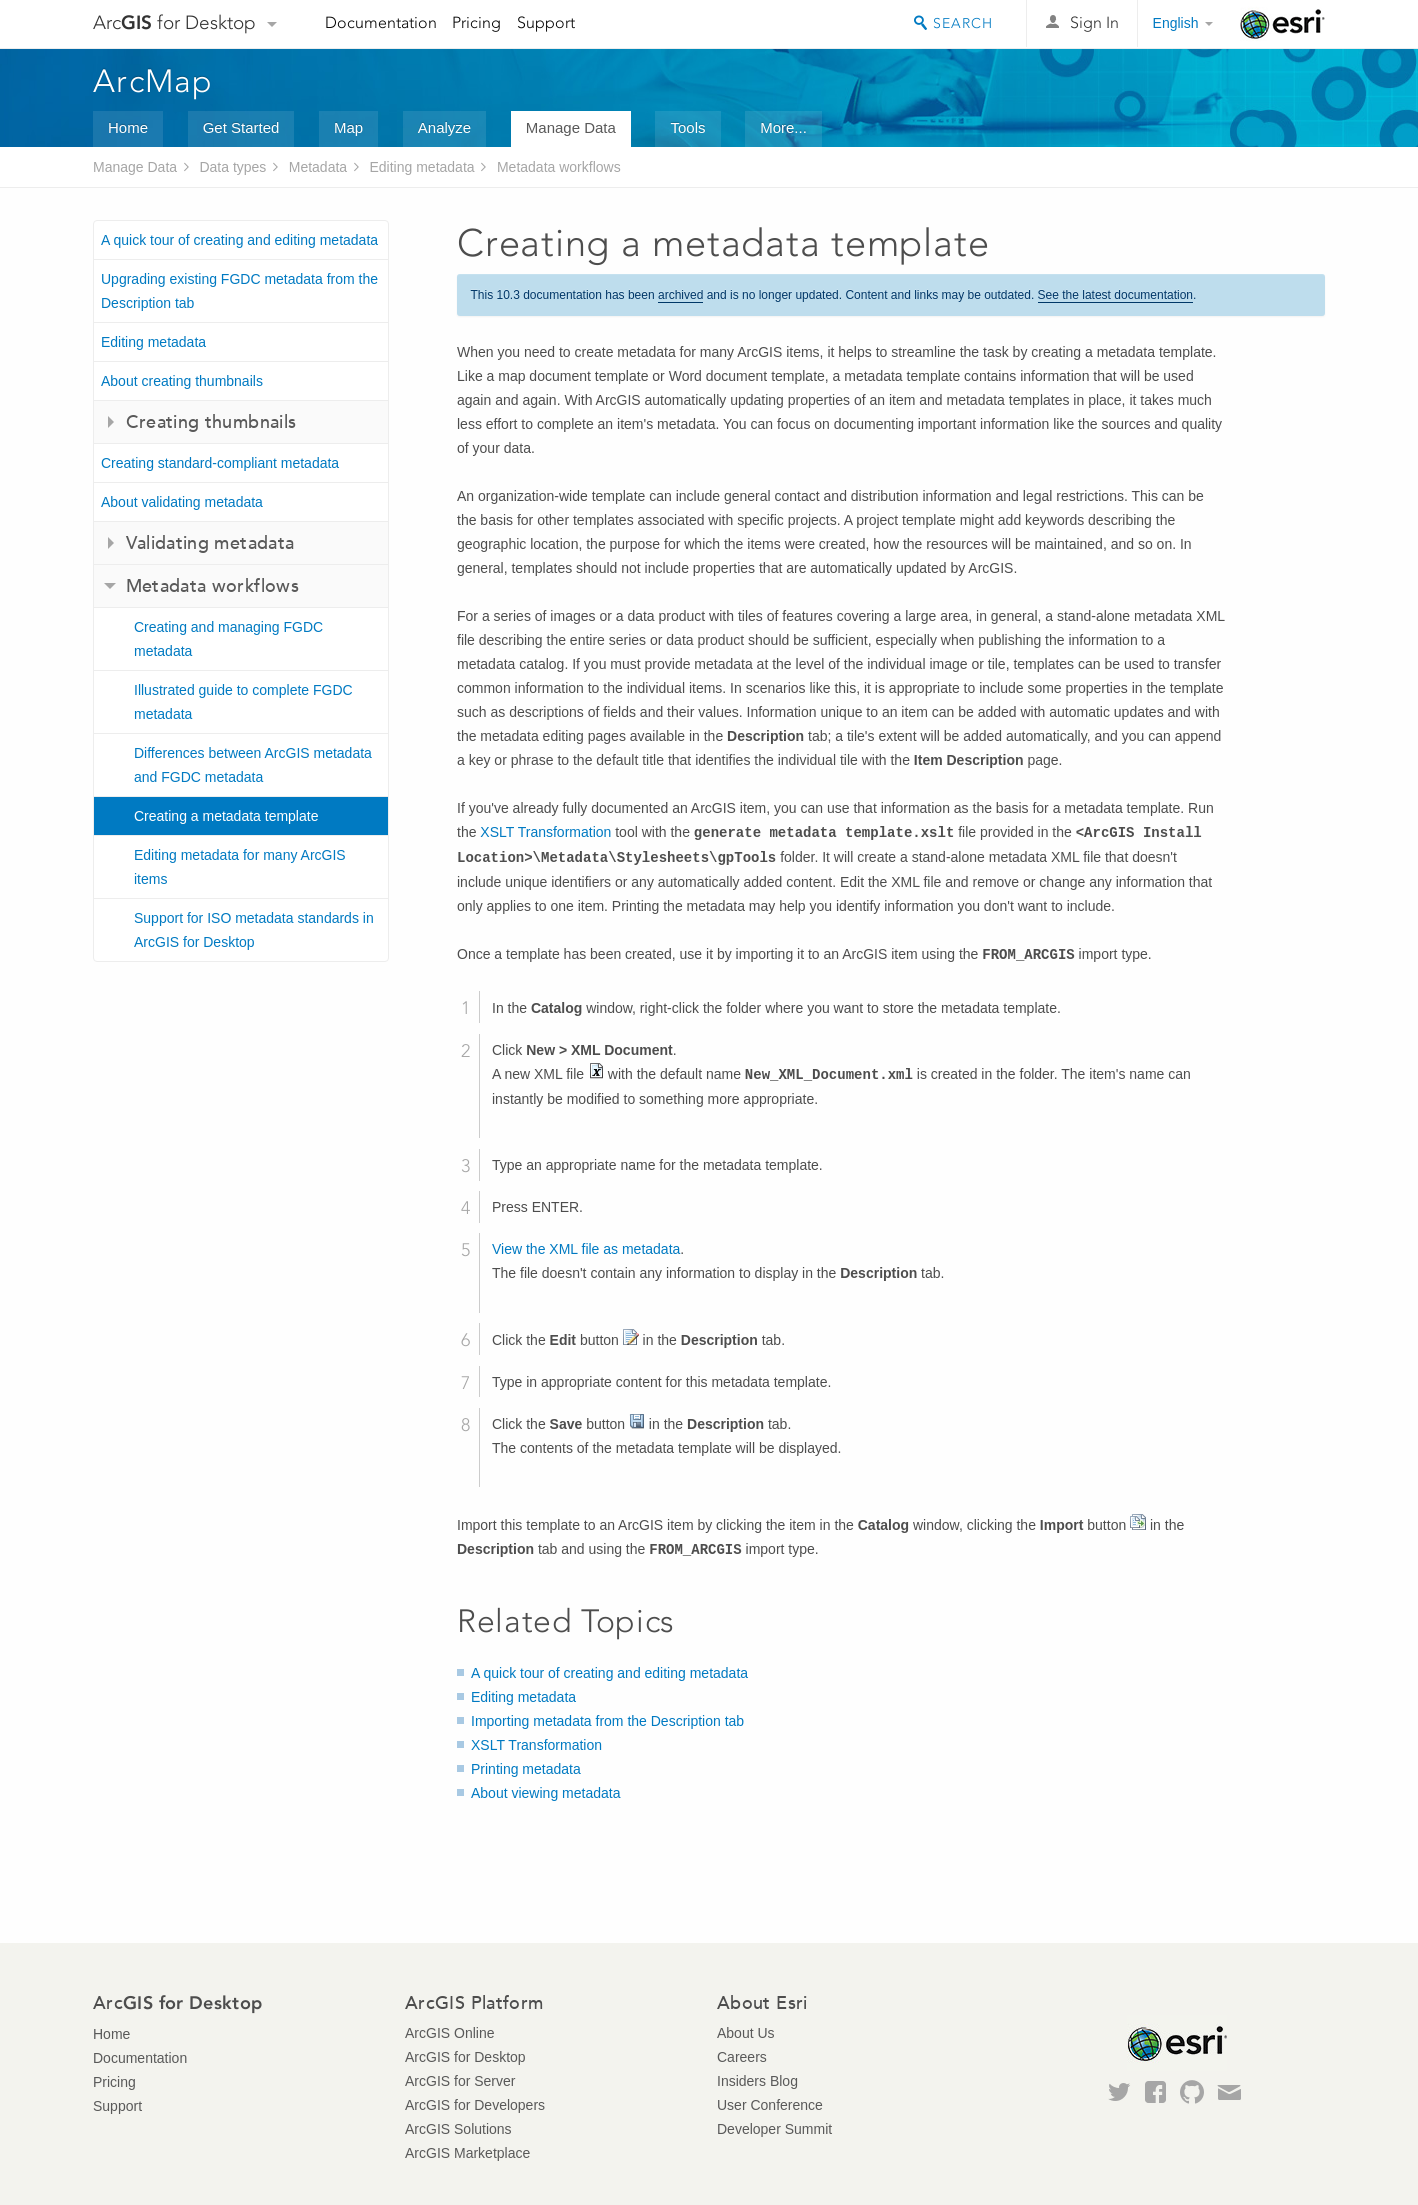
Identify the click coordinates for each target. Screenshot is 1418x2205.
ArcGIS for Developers (475, 2105)
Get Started (241, 127)
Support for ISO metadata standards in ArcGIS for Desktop (254, 930)
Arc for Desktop (174, 22)
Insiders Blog (757, 2081)
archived (680, 295)
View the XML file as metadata (586, 1249)
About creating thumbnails (182, 381)
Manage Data (571, 127)
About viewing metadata (545, 1793)
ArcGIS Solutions (458, 2129)
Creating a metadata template (226, 816)
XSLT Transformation (545, 832)
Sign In (1094, 22)
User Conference (770, 2105)
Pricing (476, 22)
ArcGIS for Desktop (465, 2057)
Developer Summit (774, 2129)
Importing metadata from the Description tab (607, 1721)
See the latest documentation (1115, 295)
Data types (232, 167)
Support (546, 22)
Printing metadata (526, 1769)
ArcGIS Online (449, 2033)
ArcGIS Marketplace (467, 2153)
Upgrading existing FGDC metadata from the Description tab (239, 291)
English (1176, 23)
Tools (687, 127)
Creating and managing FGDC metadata (228, 639)
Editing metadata (422, 167)
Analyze (444, 127)
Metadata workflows (559, 167)
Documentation (381, 22)
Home (128, 127)
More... (783, 127)
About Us (746, 2033)
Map (348, 127)
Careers (742, 2057)
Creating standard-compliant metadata (220, 463)
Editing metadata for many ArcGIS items (240, 867)
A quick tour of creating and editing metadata (239, 240)
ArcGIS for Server (460, 2081)
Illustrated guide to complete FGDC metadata (243, 702)
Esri (1282, 24)
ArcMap (153, 81)
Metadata (318, 167)
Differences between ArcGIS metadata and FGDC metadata (253, 765)
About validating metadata (182, 502)
